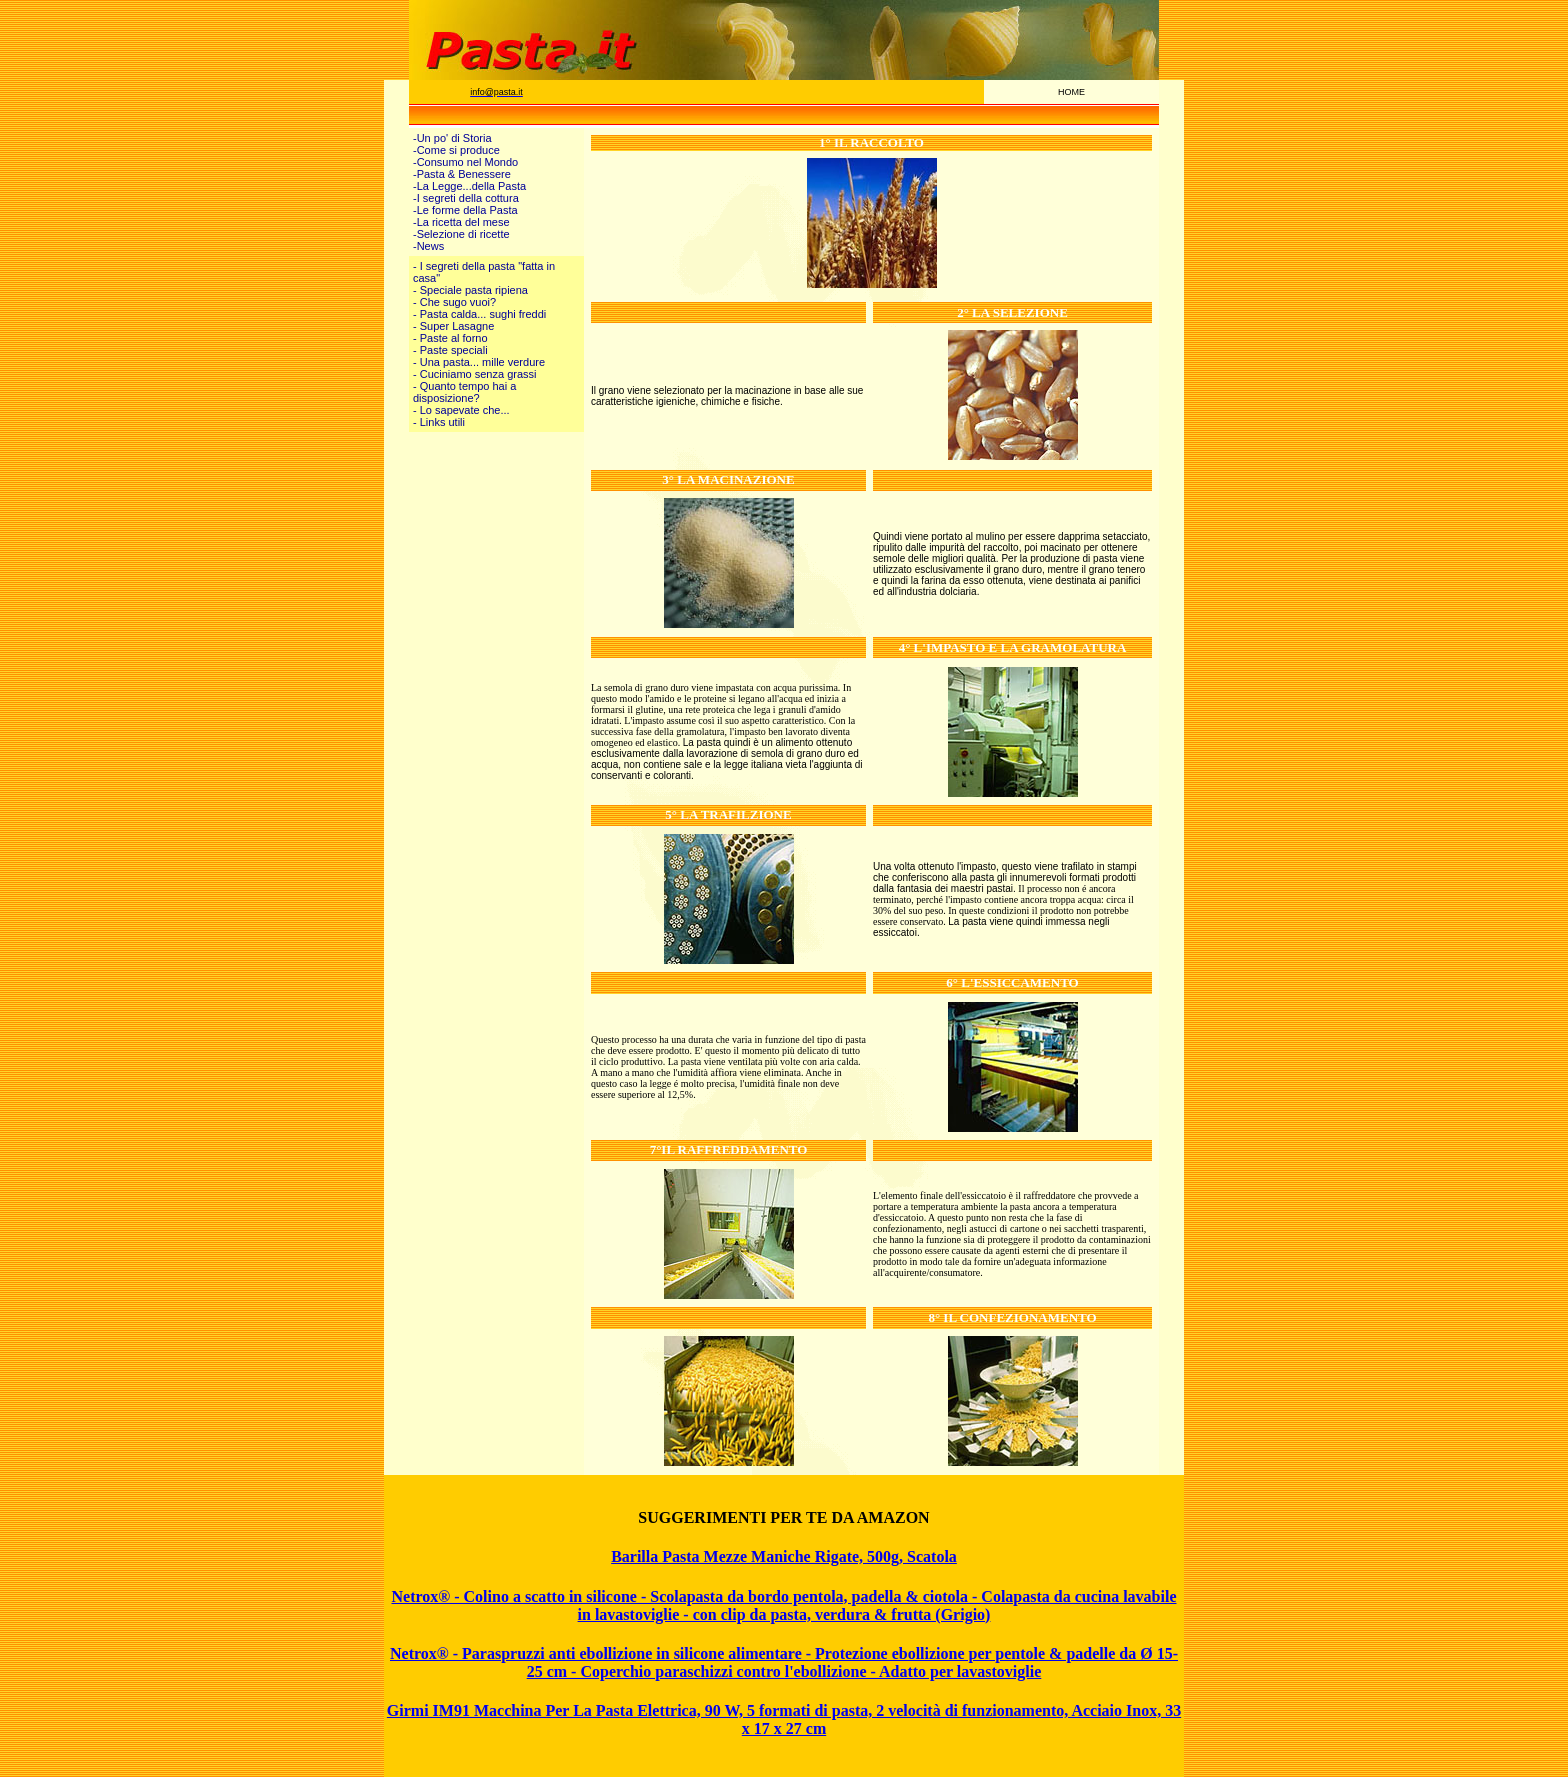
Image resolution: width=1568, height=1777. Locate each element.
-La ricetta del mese (461, 222)
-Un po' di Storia (452, 138)
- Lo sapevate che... (461, 410)
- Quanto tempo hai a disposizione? (464, 392)
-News (428, 246)
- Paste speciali (450, 350)
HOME (1071, 92)
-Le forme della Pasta (465, 210)
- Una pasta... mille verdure (479, 362)
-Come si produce (456, 150)
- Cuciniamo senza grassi (475, 374)
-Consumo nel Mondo (465, 162)
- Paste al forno (450, 338)
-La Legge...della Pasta (469, 186)
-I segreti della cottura (466, 198)
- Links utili (439, 422)
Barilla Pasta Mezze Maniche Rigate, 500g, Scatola (784, 1556)
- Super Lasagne (453, 326)
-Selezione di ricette (461, 234)
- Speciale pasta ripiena (470, 290)
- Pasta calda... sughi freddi (479, 314)
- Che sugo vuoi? (454, 302)
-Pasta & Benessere (462, 174)
